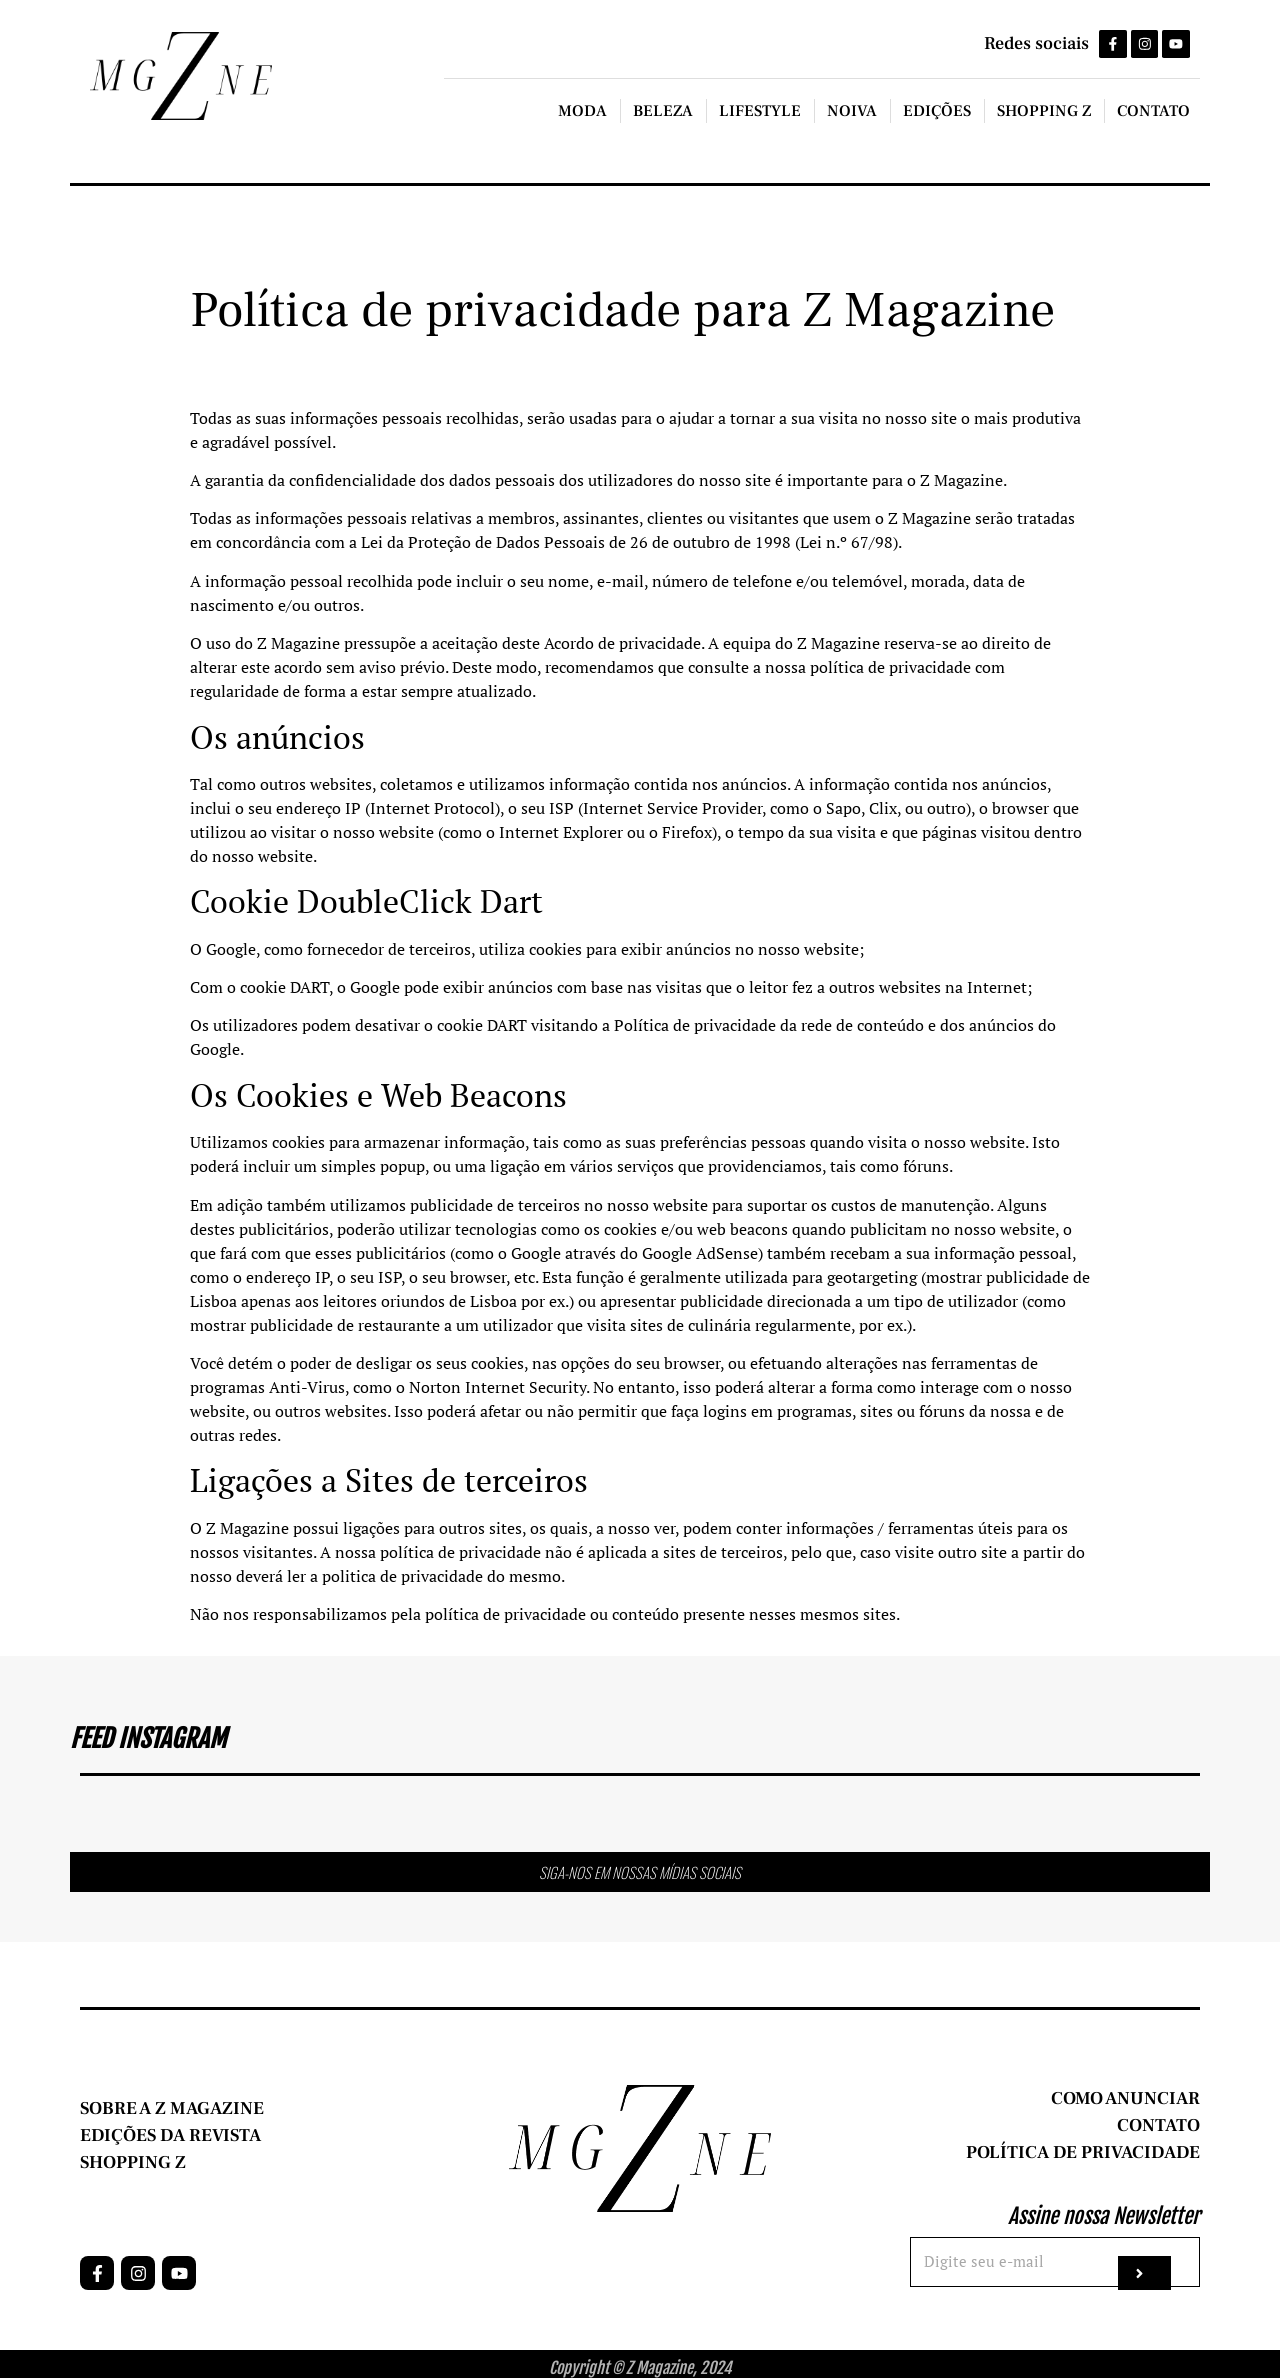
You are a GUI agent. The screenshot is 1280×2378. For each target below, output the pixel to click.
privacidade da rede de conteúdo (809, 1026)
